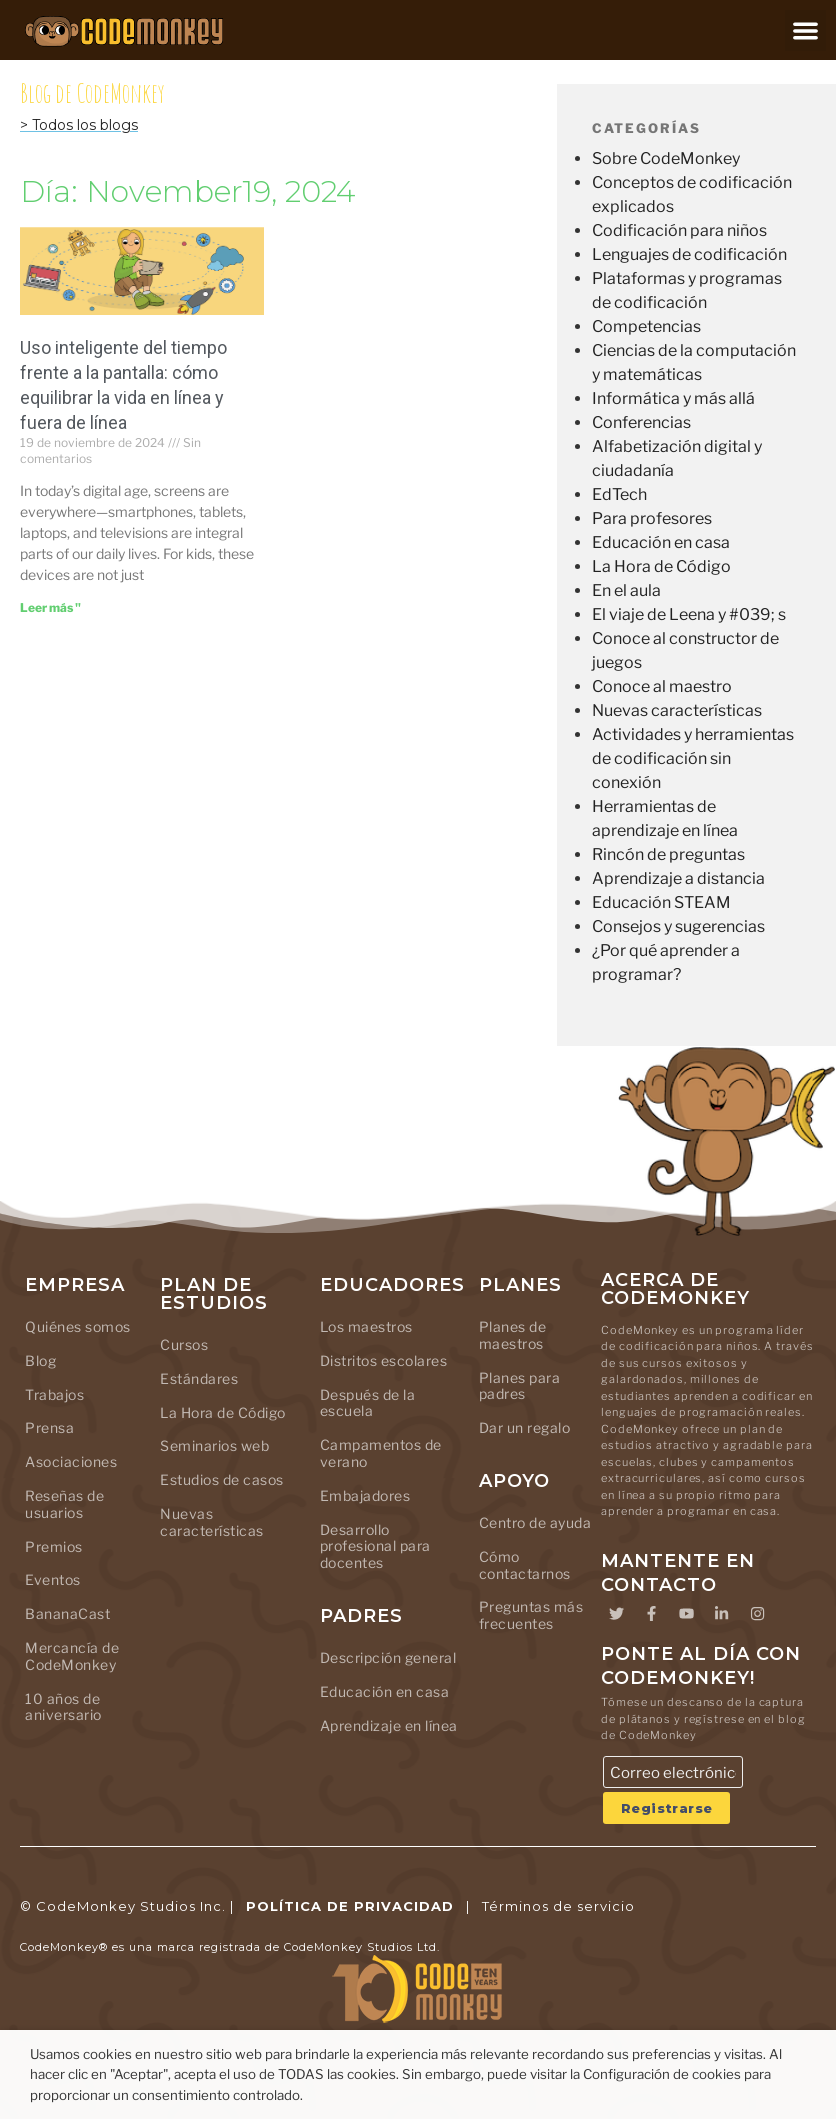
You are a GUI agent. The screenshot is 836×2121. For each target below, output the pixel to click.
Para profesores (652, 518)
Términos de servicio (558, 1907)
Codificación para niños (679, 230)
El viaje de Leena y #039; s (689, 614)
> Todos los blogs (79, 125)
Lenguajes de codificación (689, 254)
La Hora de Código (661, 566)
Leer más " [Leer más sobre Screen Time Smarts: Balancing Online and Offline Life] (50, 607)
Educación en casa (661, 542)
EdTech (619, 494)
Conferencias (641, 422)
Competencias (646, 326)
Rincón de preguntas (668, 854)
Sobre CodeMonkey (666, 158)
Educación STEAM (661, 902)
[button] (805, 30)
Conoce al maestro (662, 686)
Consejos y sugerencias (678, 926)
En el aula (626, 590)
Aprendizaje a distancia (678, 878)
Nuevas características (677, 710)
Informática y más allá (673, 398)
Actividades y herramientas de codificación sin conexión (693, 758)
